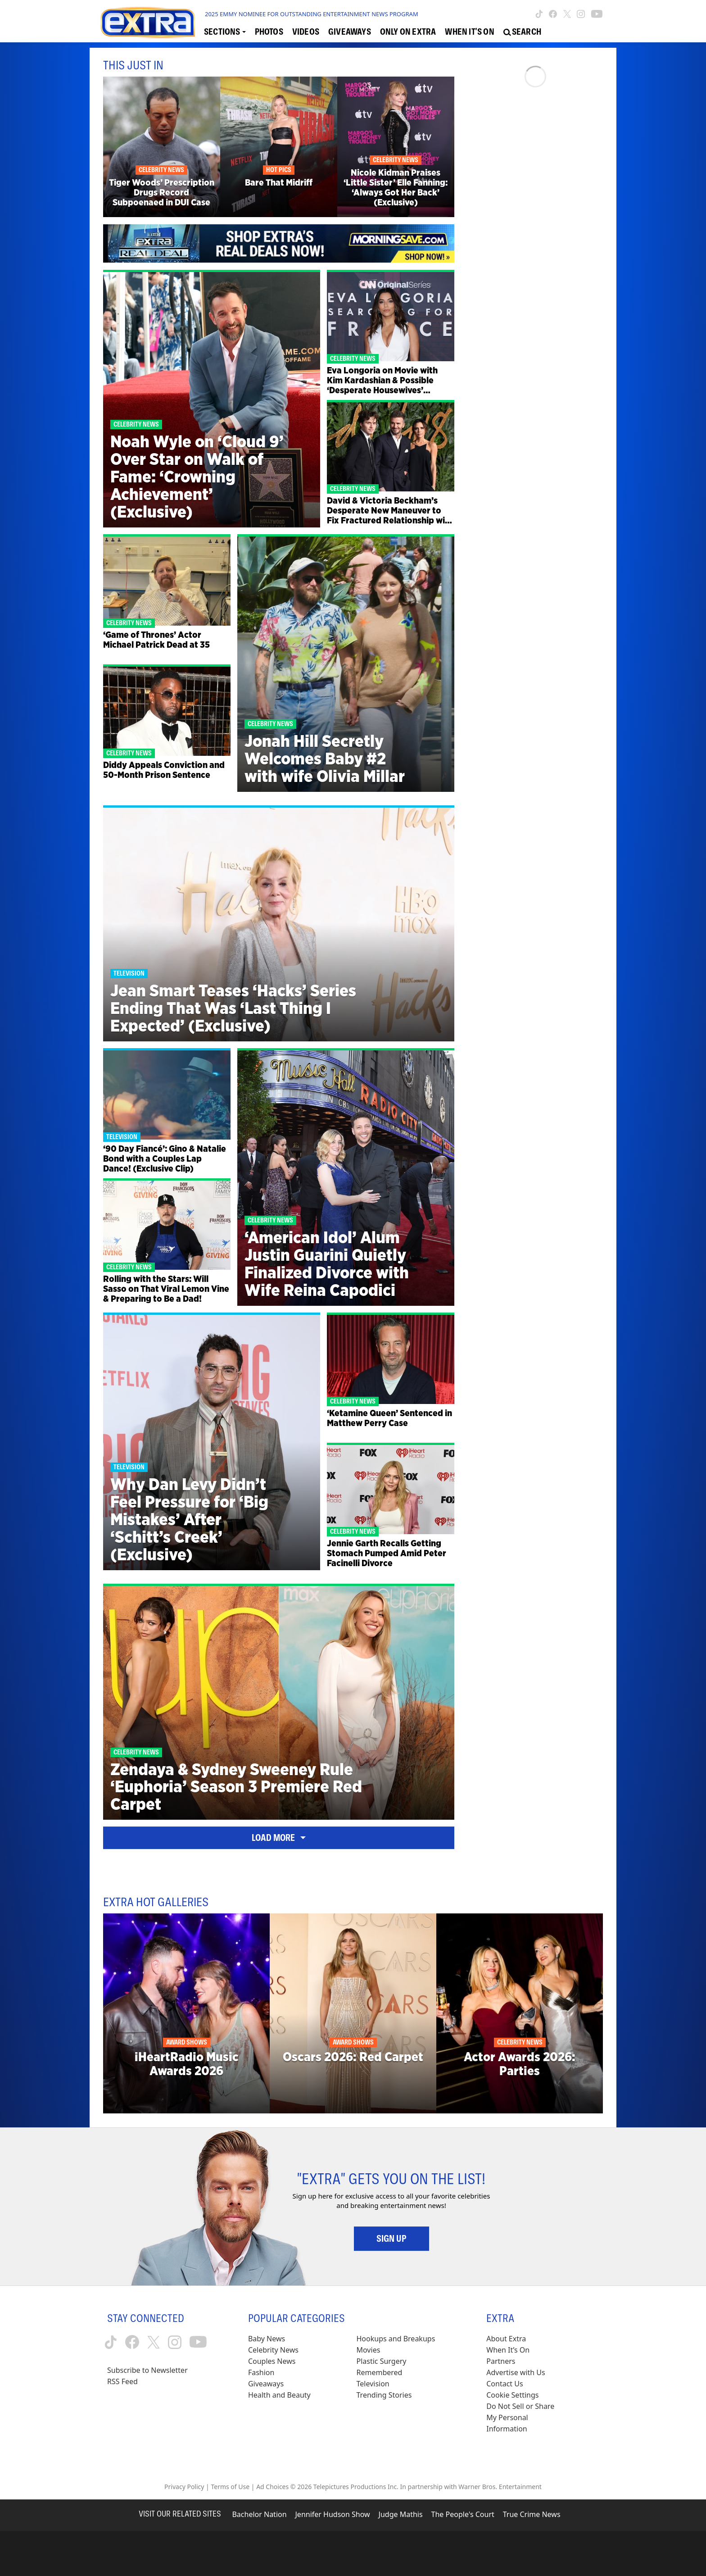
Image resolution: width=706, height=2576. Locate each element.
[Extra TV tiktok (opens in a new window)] (539, 14)
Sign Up (391, 2238)
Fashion (261, 2372)
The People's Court (462, 2514)
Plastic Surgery (382, 2361)
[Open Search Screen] (522, 32)
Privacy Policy (184, 2486)
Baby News (266, 2339)
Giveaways (266, 2384)
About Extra (506, 2339)
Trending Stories (384, 2395)
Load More (279, 1837)
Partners (500, 2361)
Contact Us (504, 2384)
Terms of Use (230, 2486)
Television (373, 2384)
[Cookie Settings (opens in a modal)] (512, 2395)
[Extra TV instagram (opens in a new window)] (581, 14)
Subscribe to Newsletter (147, 2370)
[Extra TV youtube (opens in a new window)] (597, 14)
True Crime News (532, 2514)
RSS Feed (122, 2381)
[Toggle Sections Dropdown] (224, 32)
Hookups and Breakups (396, 2339)
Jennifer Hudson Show (332, 2514)
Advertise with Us (515, 2372)
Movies (368, 2350)
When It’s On (508, 2350)
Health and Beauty (279, 2395)
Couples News (272, 2361)
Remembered (380, 2372)
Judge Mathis (401, 2514)
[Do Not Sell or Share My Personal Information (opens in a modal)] (526, 2418)
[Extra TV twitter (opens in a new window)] (567, 14)
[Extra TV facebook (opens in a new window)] (553, 14)
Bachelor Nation (259, 2514)
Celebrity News (273, 2350)
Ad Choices (272, 2486)
